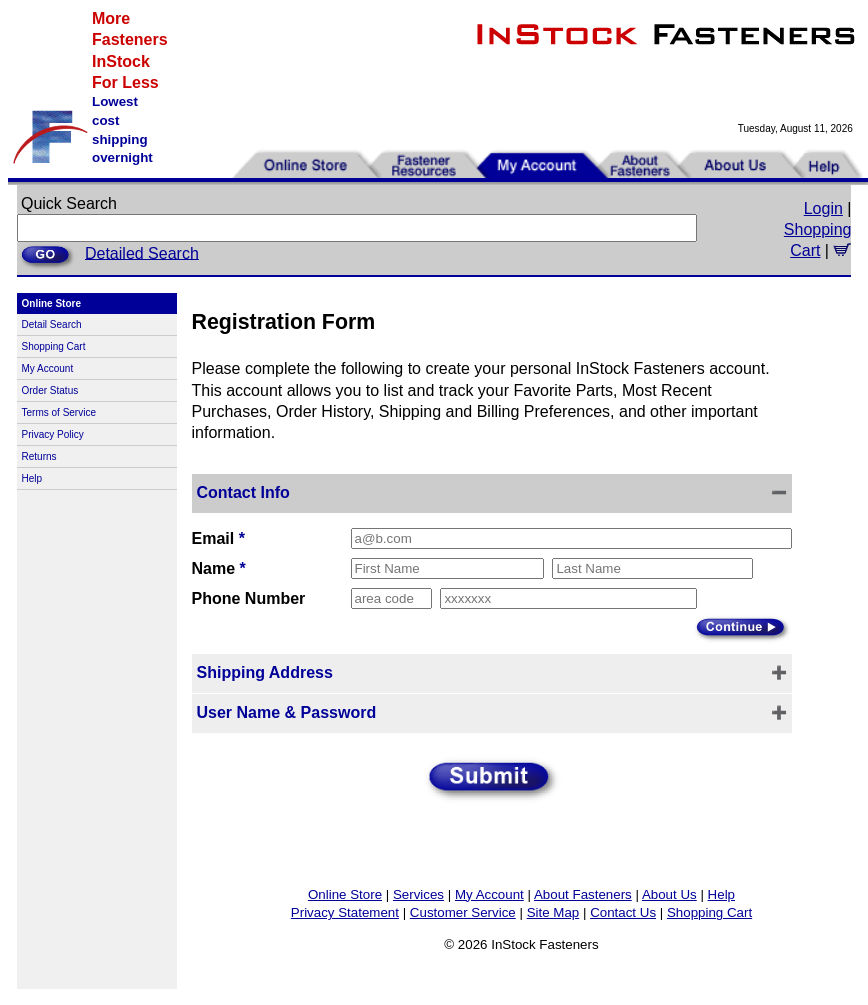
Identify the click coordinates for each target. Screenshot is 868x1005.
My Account (48, 368)
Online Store (345, 894)
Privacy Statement (345, 912)
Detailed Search (142, 252)
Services (418, 894)
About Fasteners (583, 894)
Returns (39, 456)
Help (32, 478)
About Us (669, 894)
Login (823, 208)
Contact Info (243, 492)
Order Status (50, 390)
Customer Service (463, 912)
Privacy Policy (53, 434)
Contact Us (623, 912)
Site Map (553, 912)
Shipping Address (265, 672)
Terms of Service (59, 412)
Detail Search (52, 324)
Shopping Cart (54, 346)
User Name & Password (287, 712)
